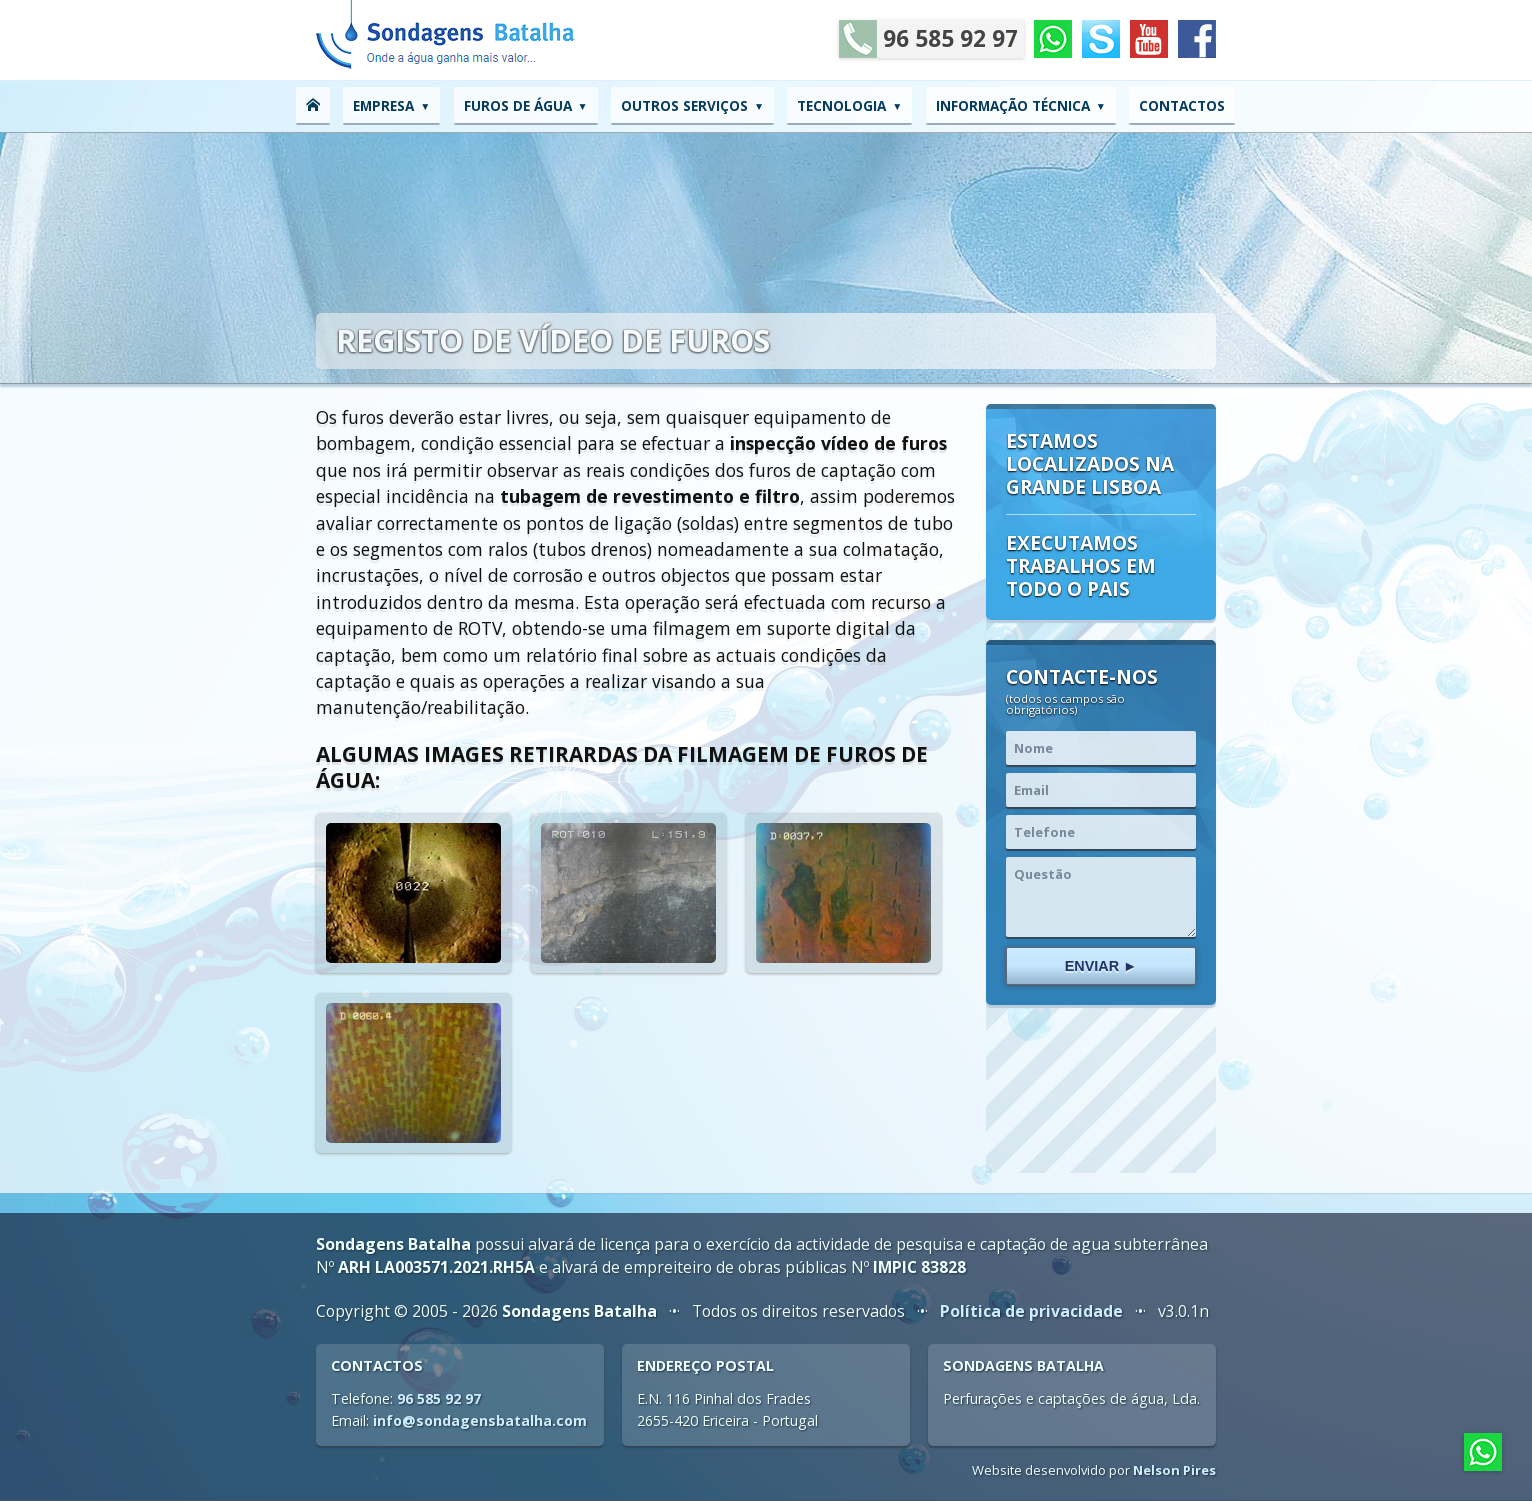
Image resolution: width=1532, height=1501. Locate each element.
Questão (1101, 897)
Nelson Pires (1174, 1470)
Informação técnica (1013, 105)
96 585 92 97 (928, 39)
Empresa (383, 105)
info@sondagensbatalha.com (480, 1420)
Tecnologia (841, 105)
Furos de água (518, 105)
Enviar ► (1101, 966)
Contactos (1182, 105)
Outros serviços (684, 105)
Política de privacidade (1031, 1311)
